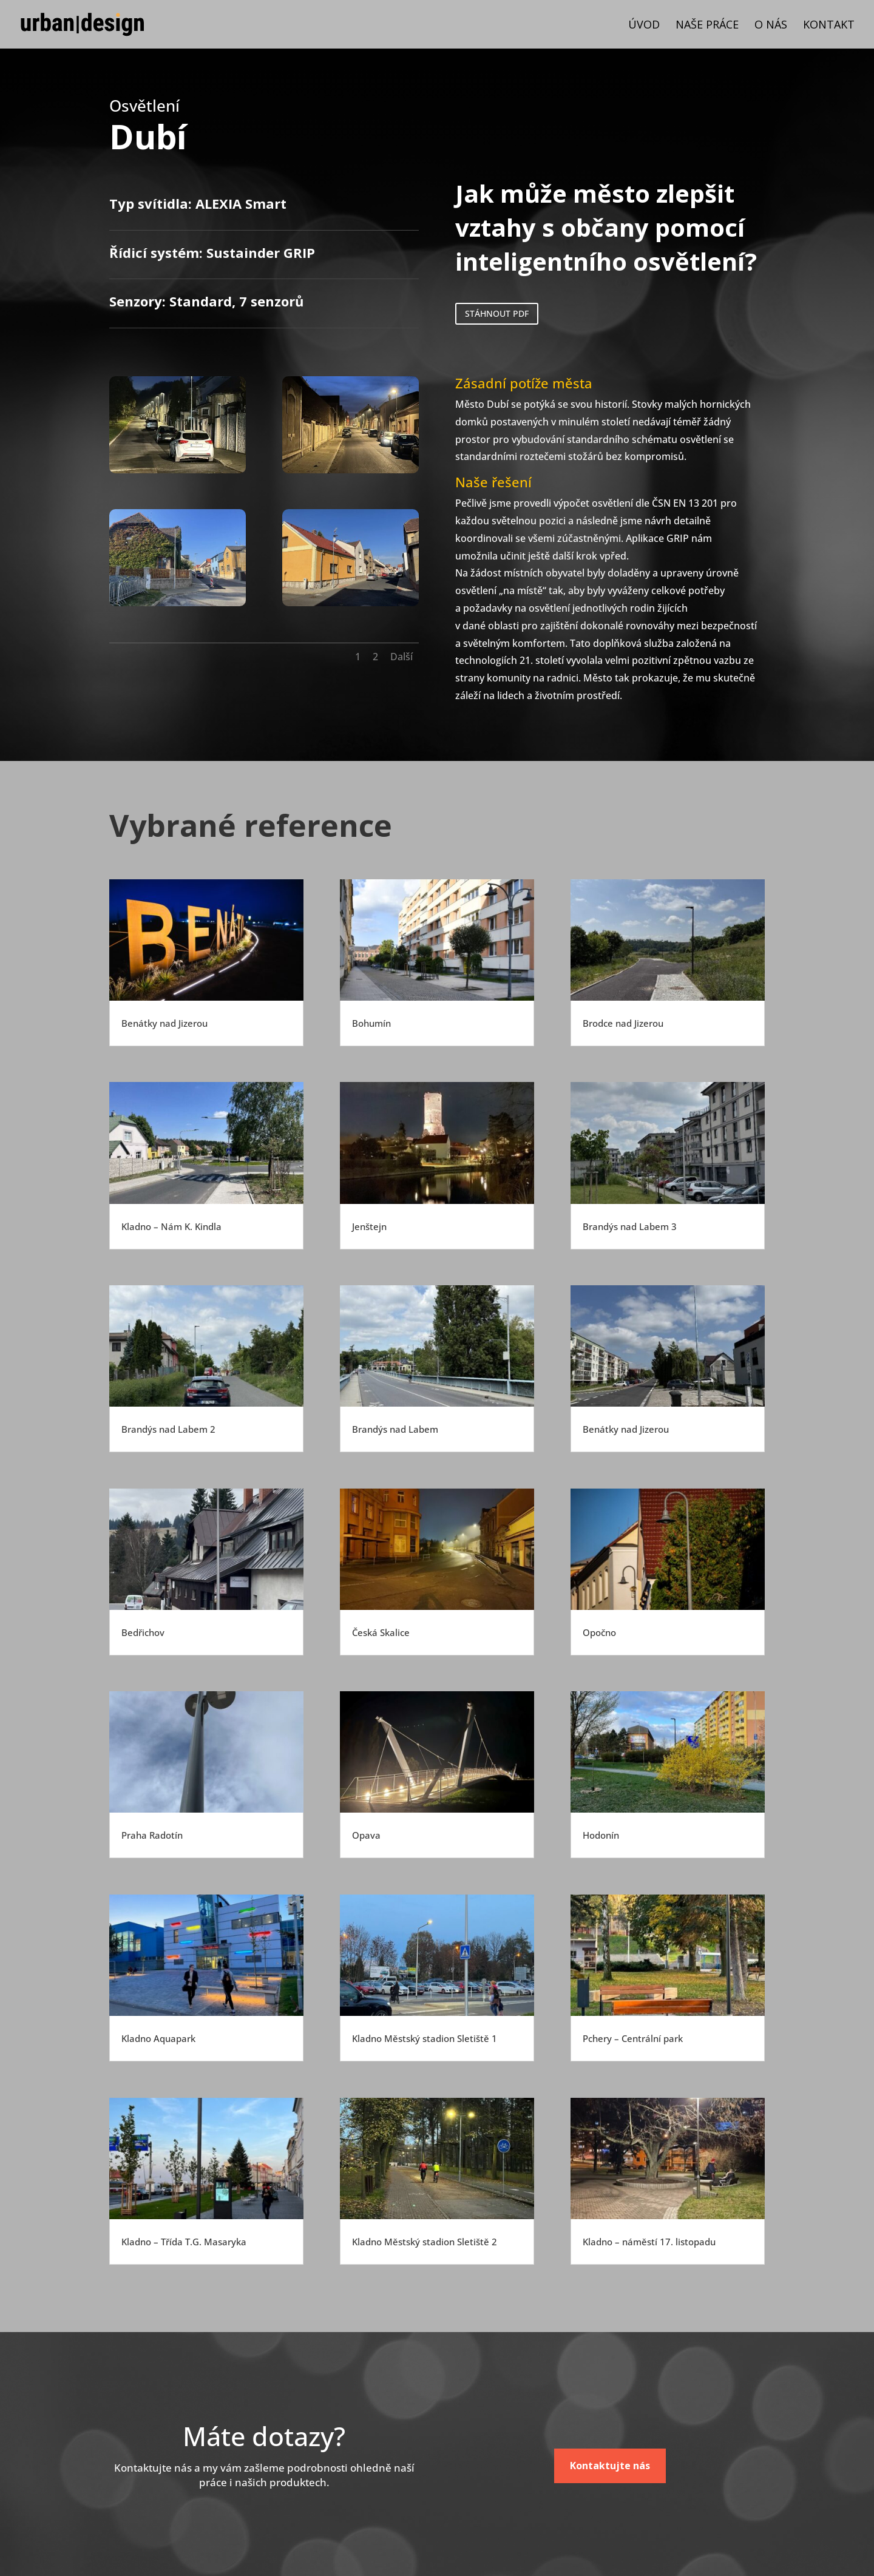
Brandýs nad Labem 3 (630, 1226)
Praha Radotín (152, 1835)
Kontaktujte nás (610, 2465)
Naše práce (707, 26)
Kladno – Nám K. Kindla (171, 1226)
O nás (770, 26)
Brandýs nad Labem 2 (168, 1429)
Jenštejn (369, 1226)
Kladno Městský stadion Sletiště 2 (424, 2242)
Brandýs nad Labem (395, 1429)
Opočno (599, 1632)
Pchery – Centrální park (633, 2038)
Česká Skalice (381, 1632)
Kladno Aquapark (158, 2038)
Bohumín (371, 1023)
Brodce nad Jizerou (623, 1023)
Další (401, 656)
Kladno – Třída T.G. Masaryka (183, 2242)
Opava (366, 1835)
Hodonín (601, 1835)
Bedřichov (142, 1632)
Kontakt (829, 26)
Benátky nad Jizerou (164, 1023)
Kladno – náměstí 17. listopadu (649, 2242)
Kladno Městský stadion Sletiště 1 (424, 2038)
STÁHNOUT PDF (497, 313)
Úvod (644, 26)
